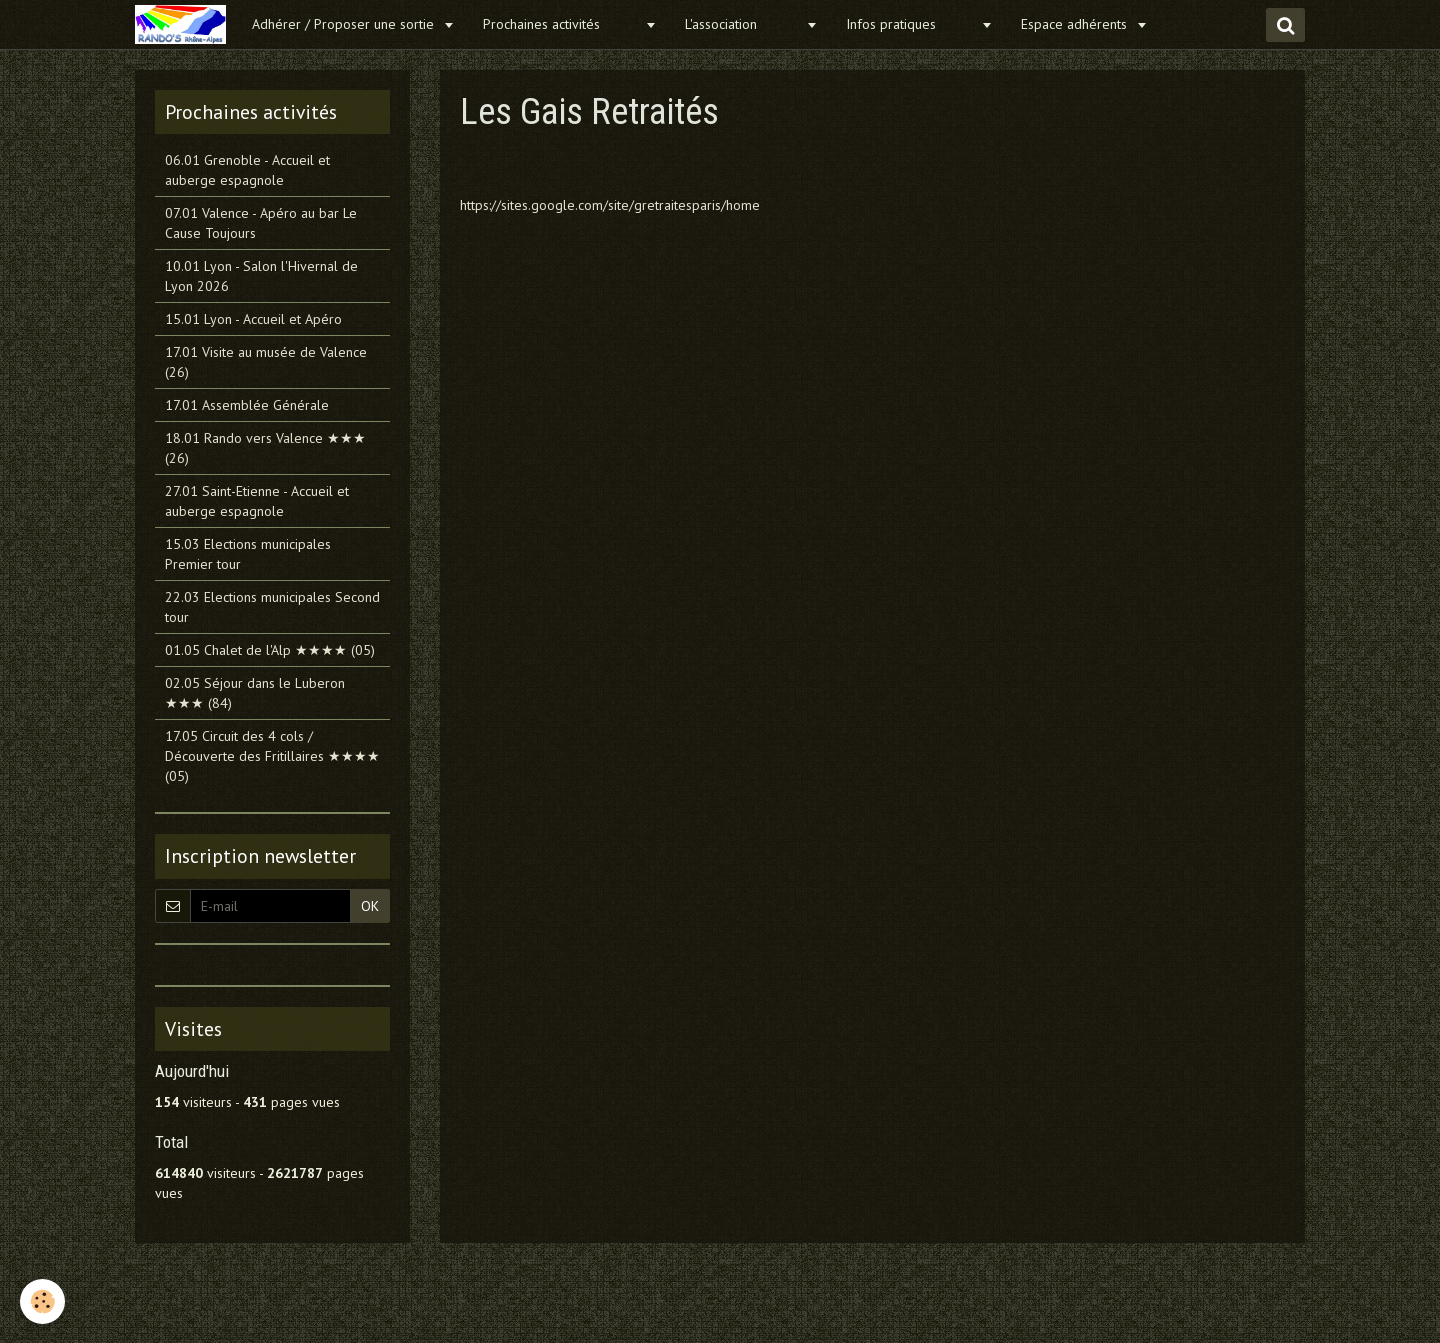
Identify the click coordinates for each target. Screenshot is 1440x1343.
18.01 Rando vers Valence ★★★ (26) (265, 448)
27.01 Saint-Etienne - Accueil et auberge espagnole (257, 501)
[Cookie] (42, 1301)
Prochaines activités (561, 24)
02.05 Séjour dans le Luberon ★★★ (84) (255, 693)
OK (370, 906)
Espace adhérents (1076, 24)
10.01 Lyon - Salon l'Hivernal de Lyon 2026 (261, 276)
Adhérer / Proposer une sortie (345, 24)
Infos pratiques (911, 24)
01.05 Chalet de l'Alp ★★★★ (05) (270, 650)
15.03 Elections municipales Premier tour (248, 554)
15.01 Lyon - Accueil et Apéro (253, 319)
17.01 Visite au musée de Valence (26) (266, 362)
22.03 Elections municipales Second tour (272, 607)
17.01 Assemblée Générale (247, 405)
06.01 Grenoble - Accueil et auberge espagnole (247, 170)
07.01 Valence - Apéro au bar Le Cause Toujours (261, 223)
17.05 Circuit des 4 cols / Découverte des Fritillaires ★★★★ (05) (272, 756)
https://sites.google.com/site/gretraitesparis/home (610, 205)
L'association (743, 24)
